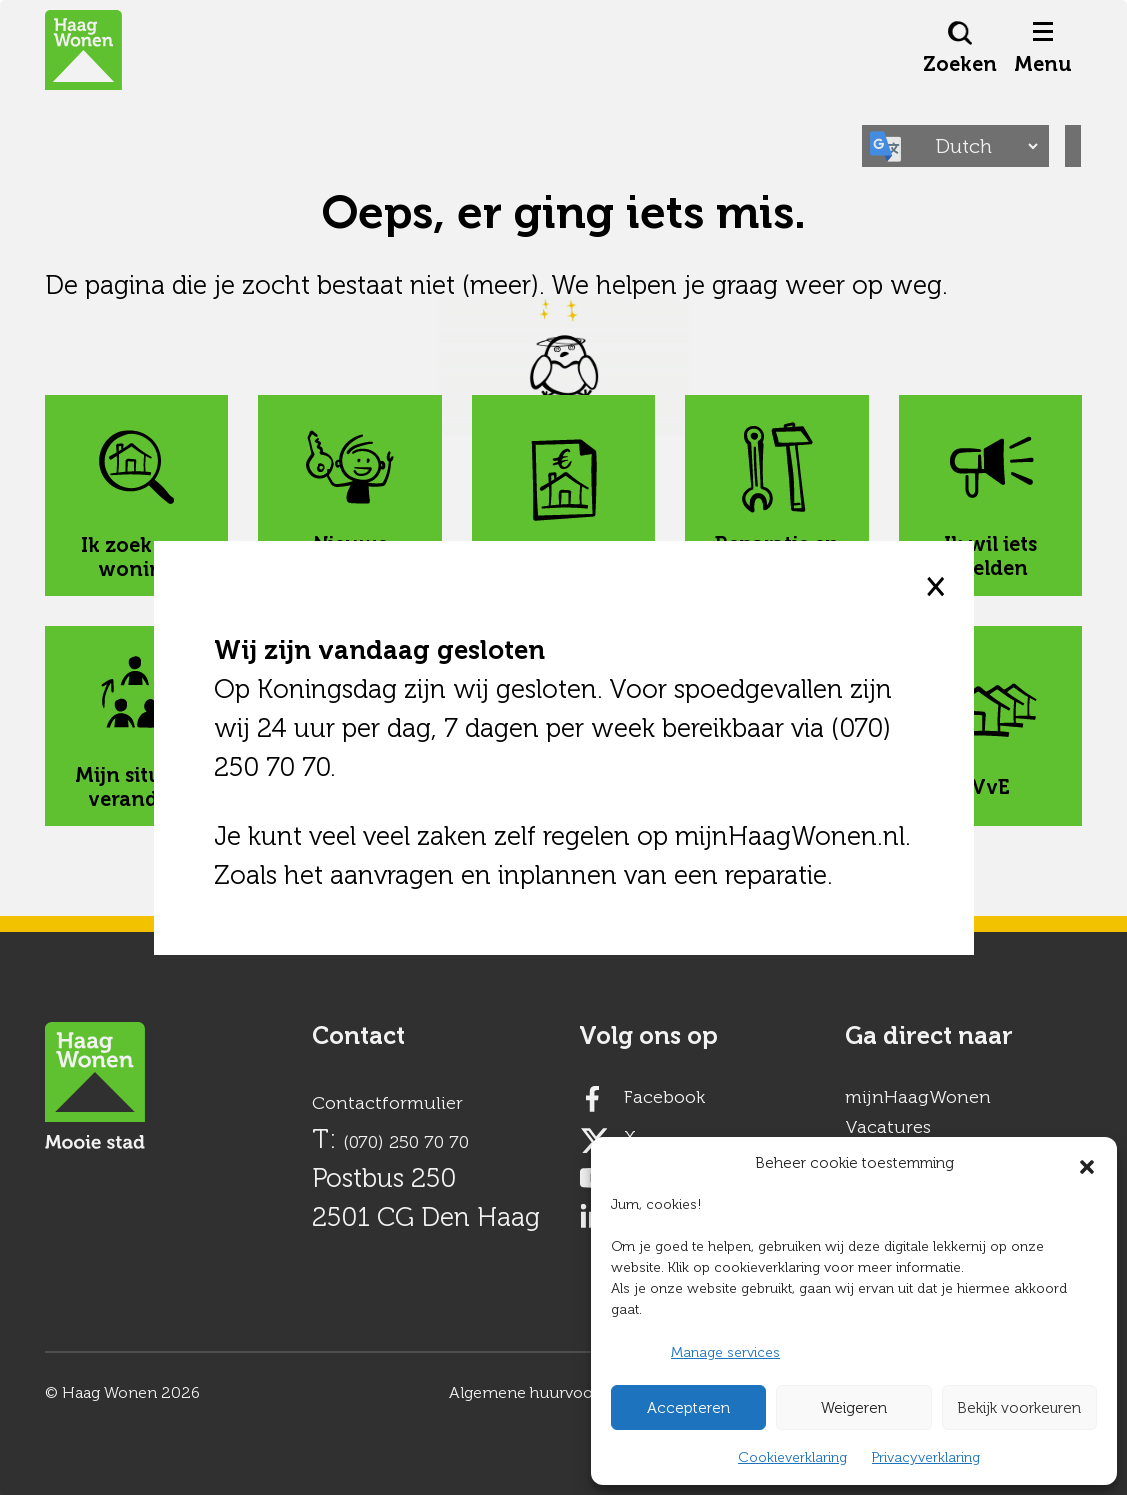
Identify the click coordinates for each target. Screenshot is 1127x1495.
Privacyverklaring (926, 1457)
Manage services (725, 1352)
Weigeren (854, 1408)
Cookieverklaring (792, 1457)
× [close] (935, 586)
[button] (1087, 1163)
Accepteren (688, 1408)
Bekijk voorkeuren (1019, 1408)
